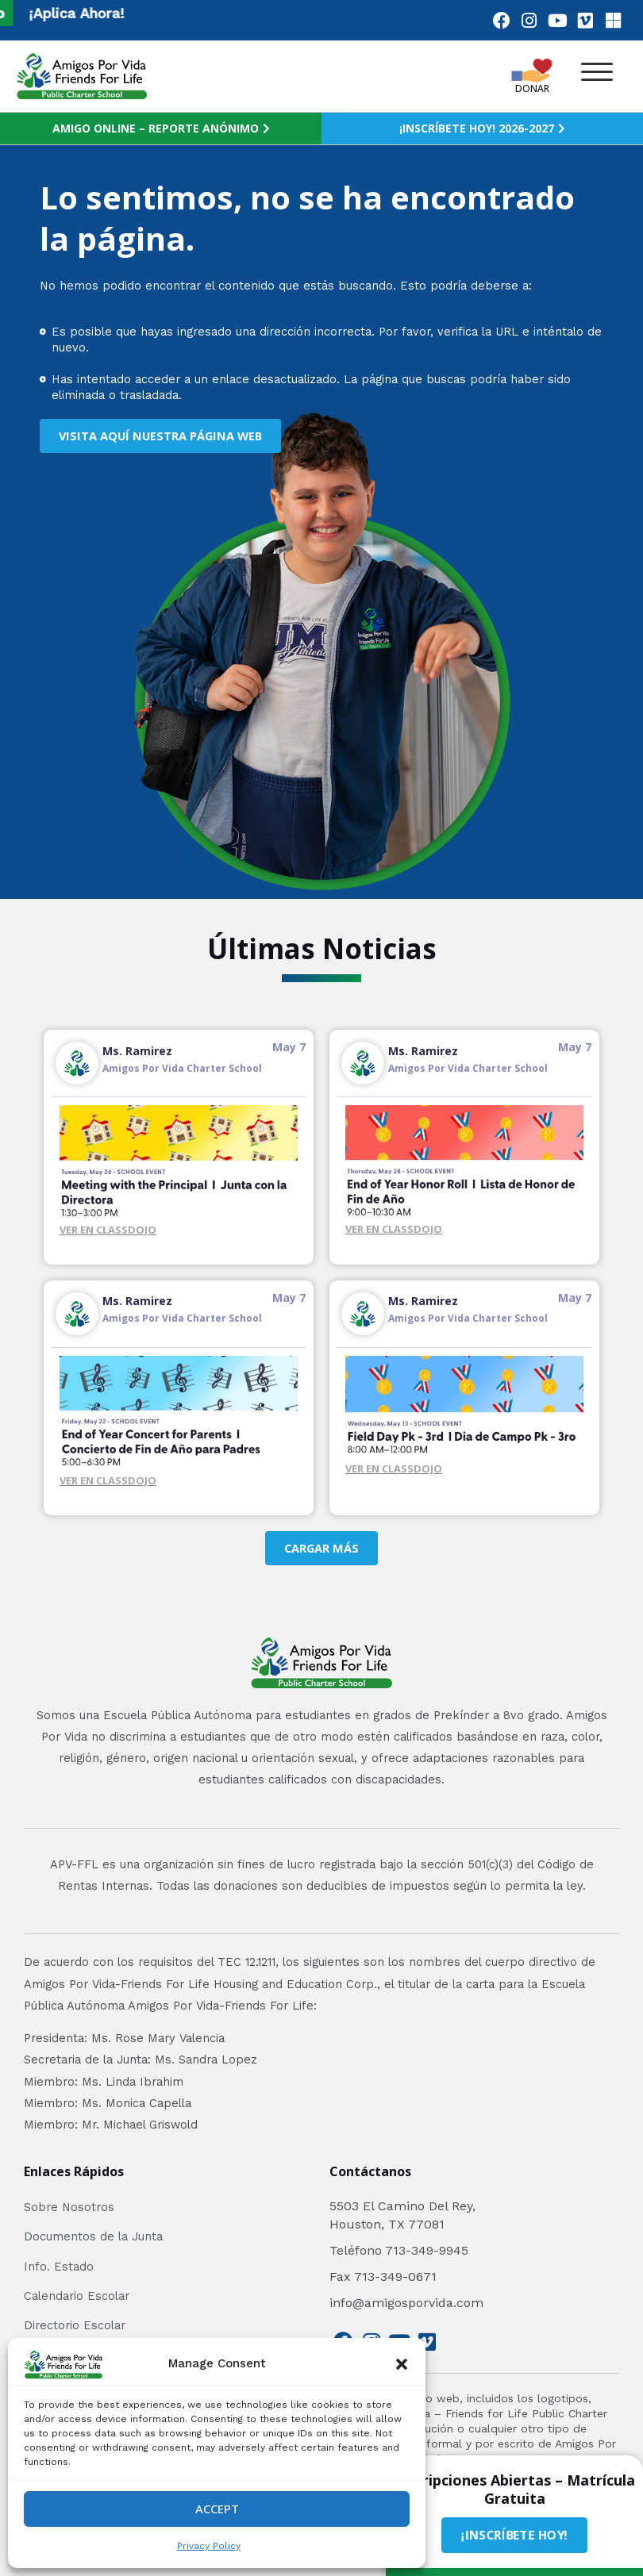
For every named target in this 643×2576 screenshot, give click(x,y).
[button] (402, 2364)
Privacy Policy (209, 2545)
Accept (217, 2508)
